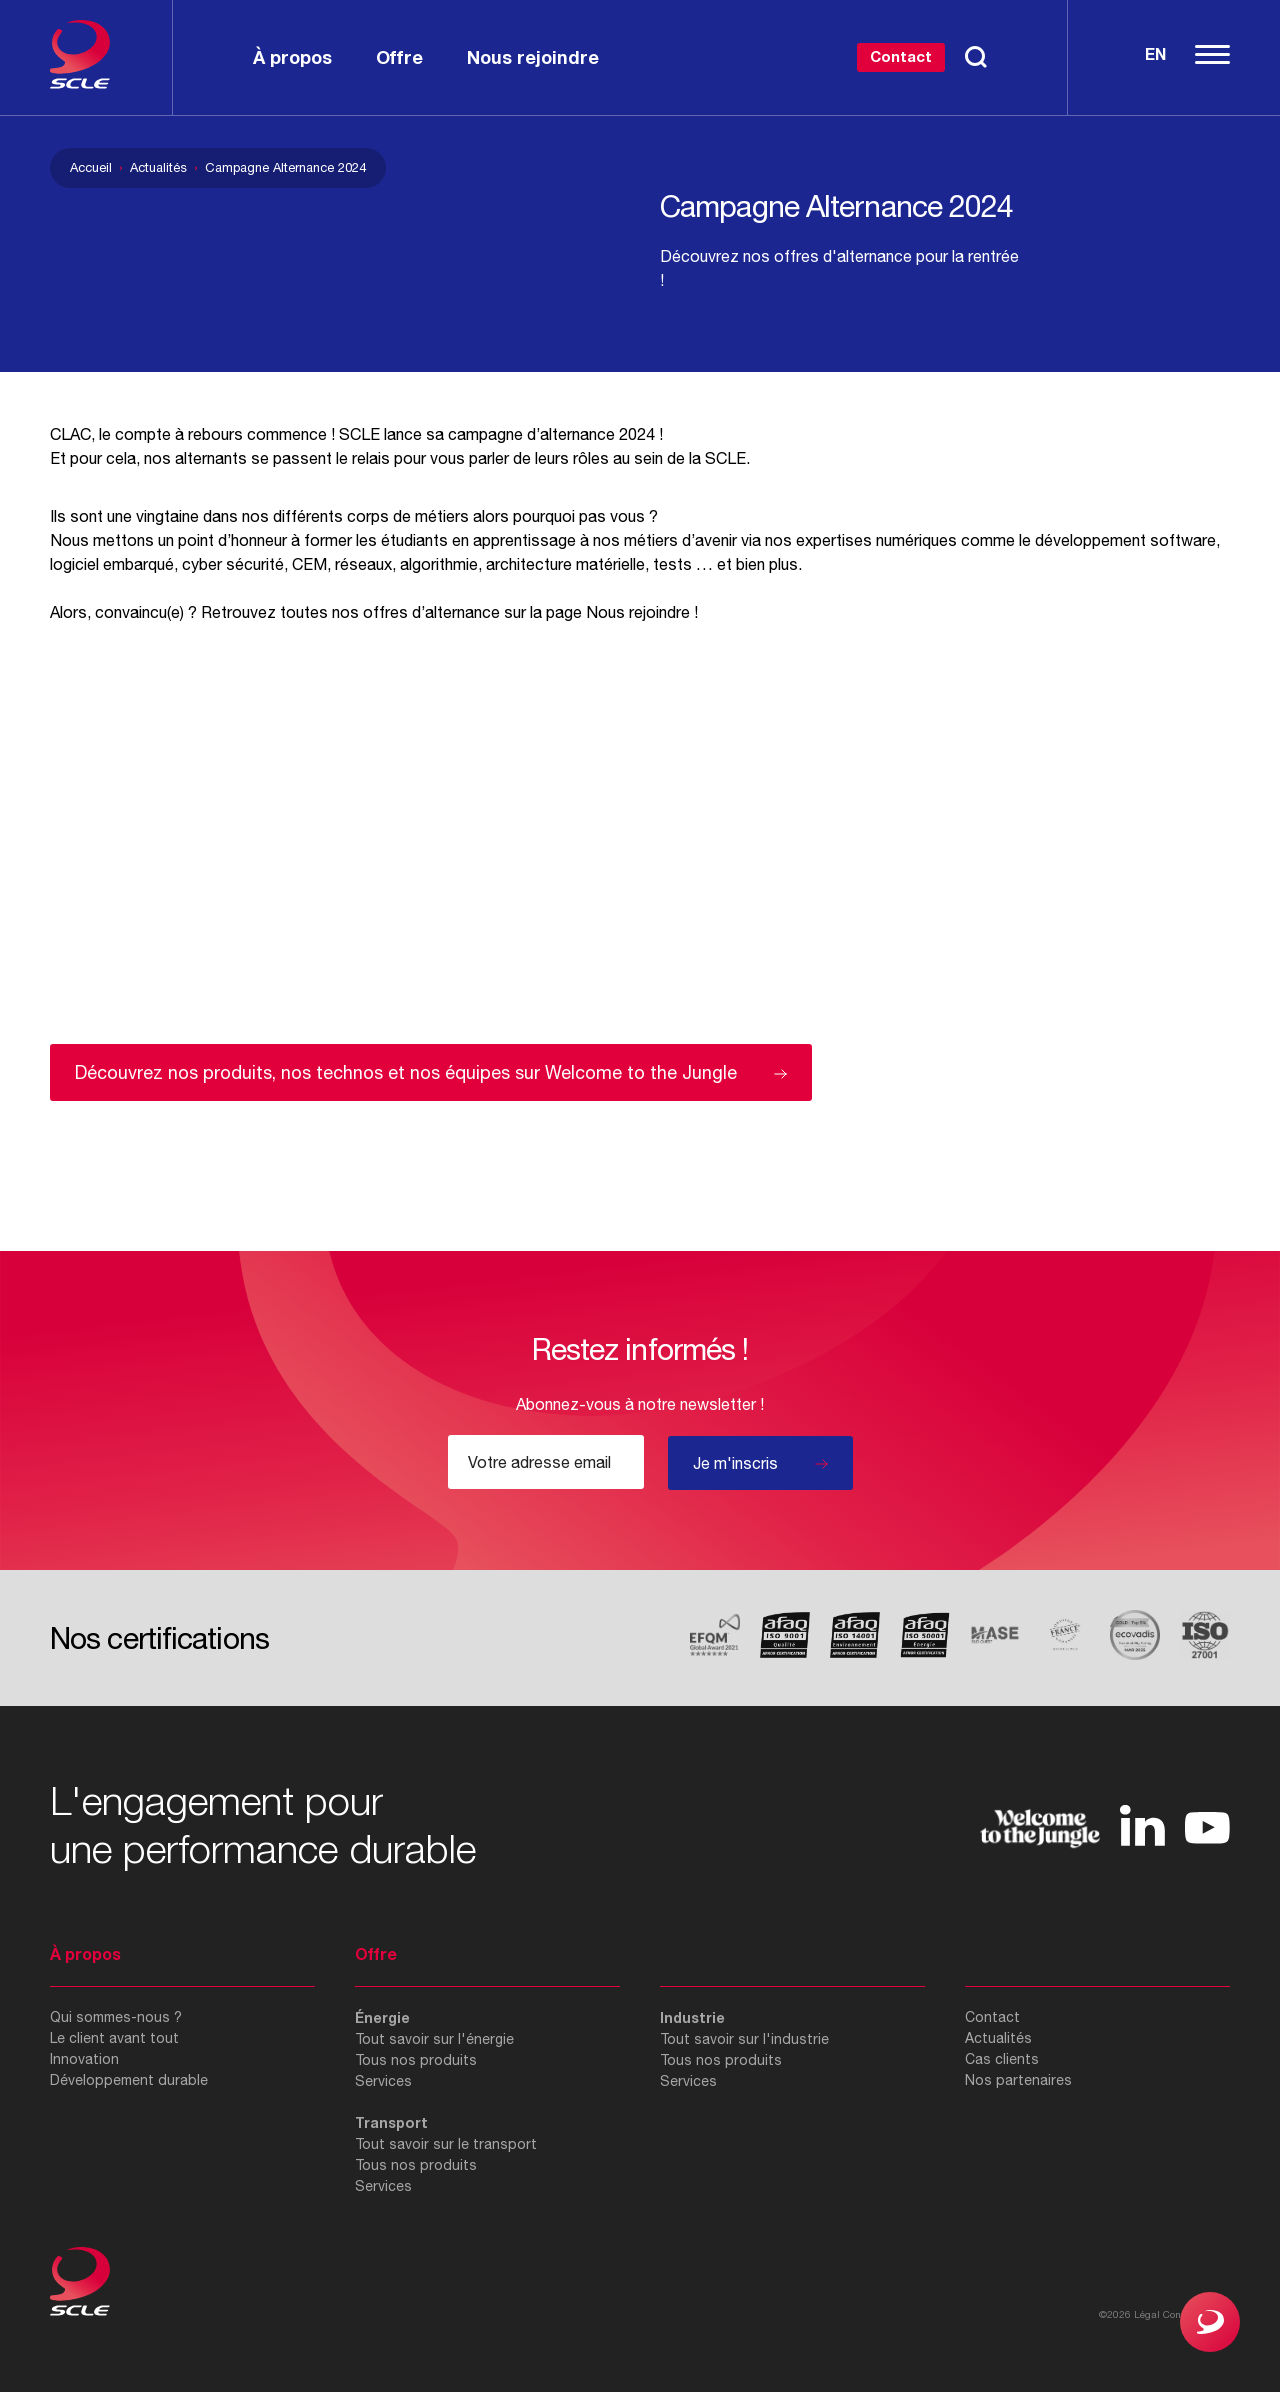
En (1155, 53)
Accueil (91, 167)
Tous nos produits (416, 2060)
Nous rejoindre (638, 612)
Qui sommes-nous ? (116, 2017)
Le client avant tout (114, 2038)
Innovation (84, 2059)
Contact (901, 56)
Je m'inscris (735, 1463)
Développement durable (129, 2080)
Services (383, 2081)
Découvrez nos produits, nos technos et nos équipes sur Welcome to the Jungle (406, 1072)
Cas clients (1002, 2059)
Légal (1147, 2314)
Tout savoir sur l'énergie (434, 2039)
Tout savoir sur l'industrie (744, 2039)
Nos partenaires (1018, 2080)
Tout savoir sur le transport (446, 2144)
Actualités (158, 167)
